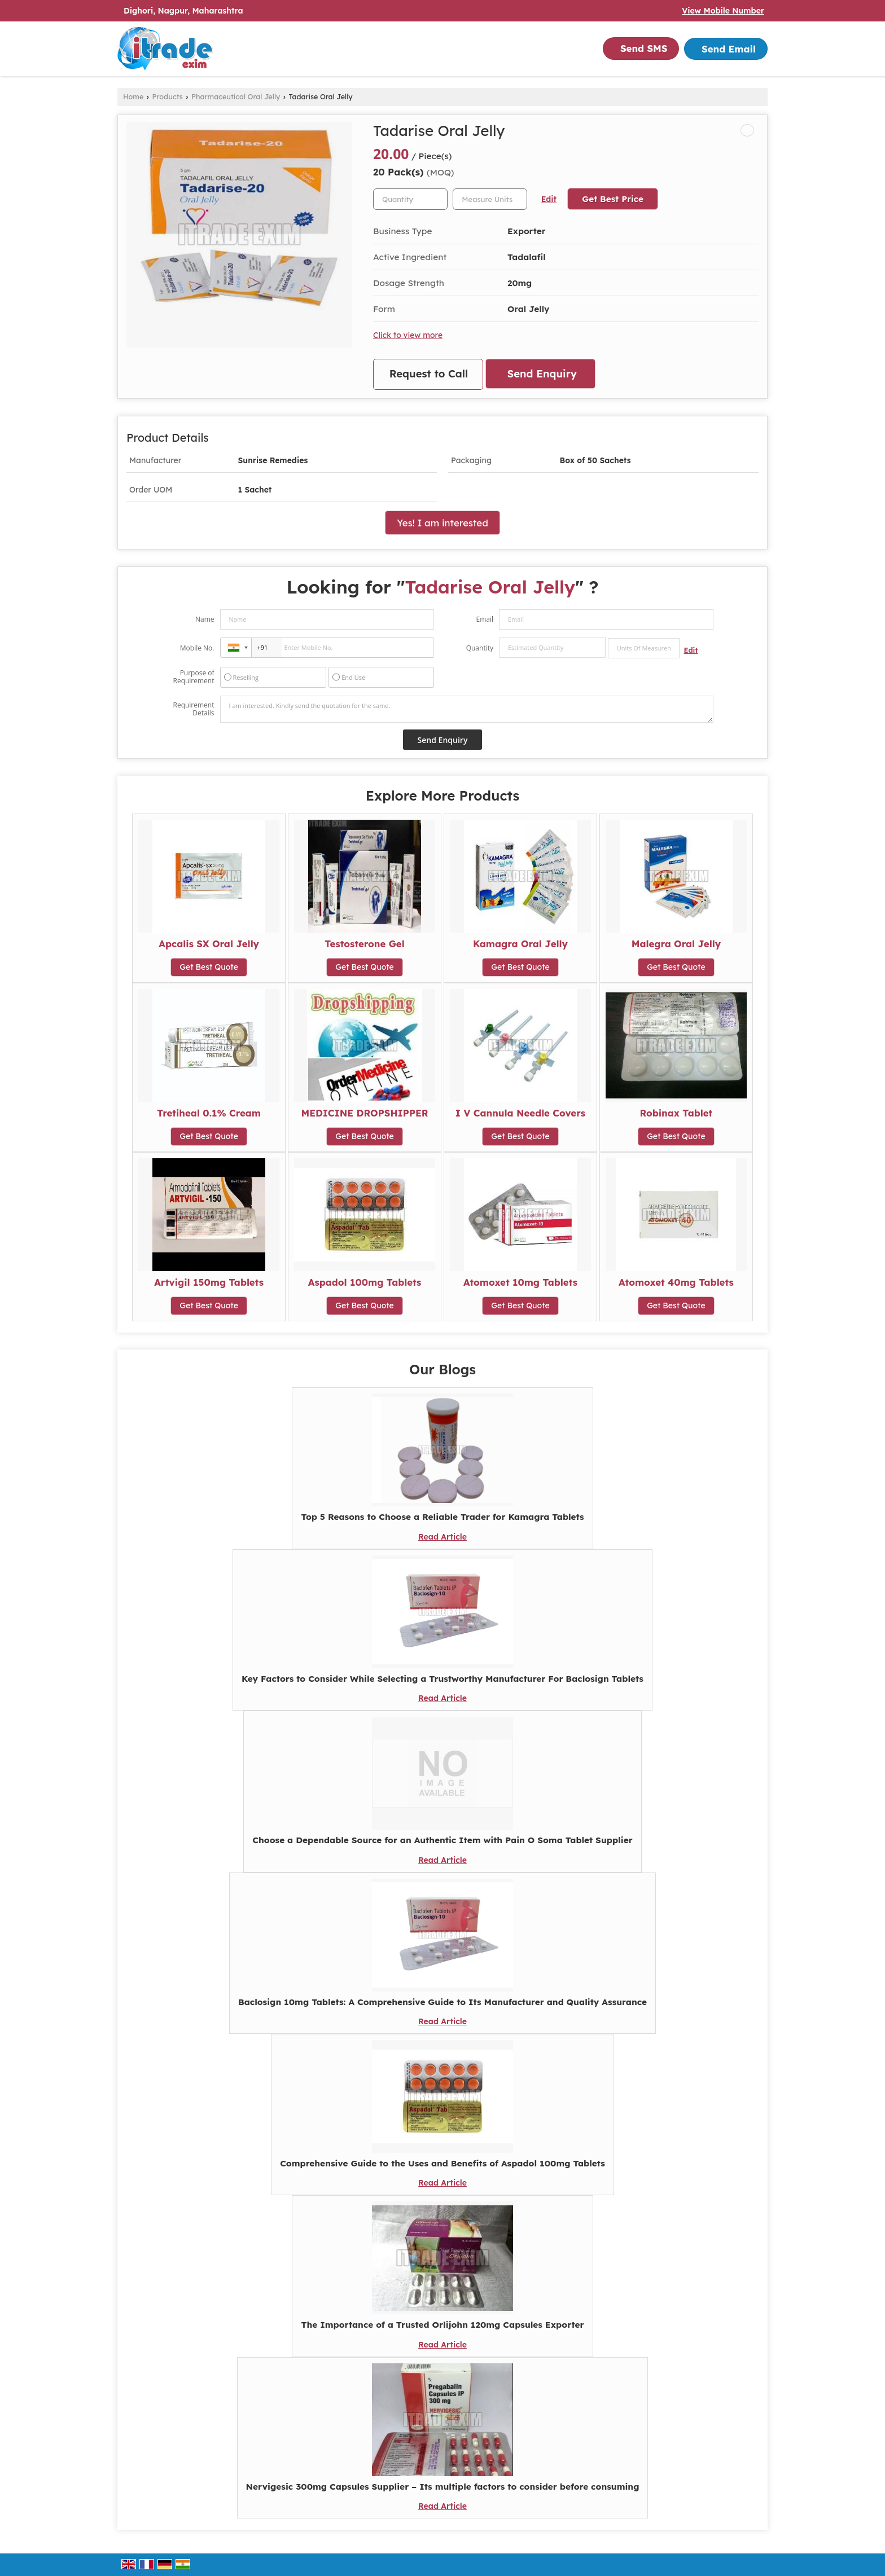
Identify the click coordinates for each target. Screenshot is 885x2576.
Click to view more (407, 335)
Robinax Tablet (676, 1113)
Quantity (479, 648)
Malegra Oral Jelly (676, 943)
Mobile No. (197, 648)
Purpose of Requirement (193, 677)
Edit (549, 199)
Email (484, 619)
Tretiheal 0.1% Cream (209, 1113)
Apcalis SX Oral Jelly (209, 943)
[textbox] (490, 199)
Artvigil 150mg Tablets (209, 1282)
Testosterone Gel (364, 943)
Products (167, 96)
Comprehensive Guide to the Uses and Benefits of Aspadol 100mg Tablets (442, 2163)
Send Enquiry (542, 373)
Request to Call (428, 373)
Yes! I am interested (442, 523)
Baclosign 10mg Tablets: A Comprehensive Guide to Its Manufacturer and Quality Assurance (442, 2002)
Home (133, 96)
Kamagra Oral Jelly (520, 943)
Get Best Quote (208, 967)
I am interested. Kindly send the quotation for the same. (466, 709)
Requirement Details (193, 709)
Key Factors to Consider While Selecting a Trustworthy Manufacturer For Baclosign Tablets (442, 1678)
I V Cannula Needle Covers (520, 1113)
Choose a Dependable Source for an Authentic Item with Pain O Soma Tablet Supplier (442, 1840)
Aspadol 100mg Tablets (365, 1282)
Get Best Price (612, 199)
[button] (723, 11)
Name (204, 619)
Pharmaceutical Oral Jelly (235, 96)
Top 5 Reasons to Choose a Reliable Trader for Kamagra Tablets (442, 1516)
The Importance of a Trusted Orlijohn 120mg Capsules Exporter (442, 2324)
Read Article (442, 1537)
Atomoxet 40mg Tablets (676, 1282)
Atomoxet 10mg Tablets (520, 1282)
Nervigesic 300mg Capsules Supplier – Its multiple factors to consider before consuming (442, 2486)
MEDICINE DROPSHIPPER (364, 1113)
